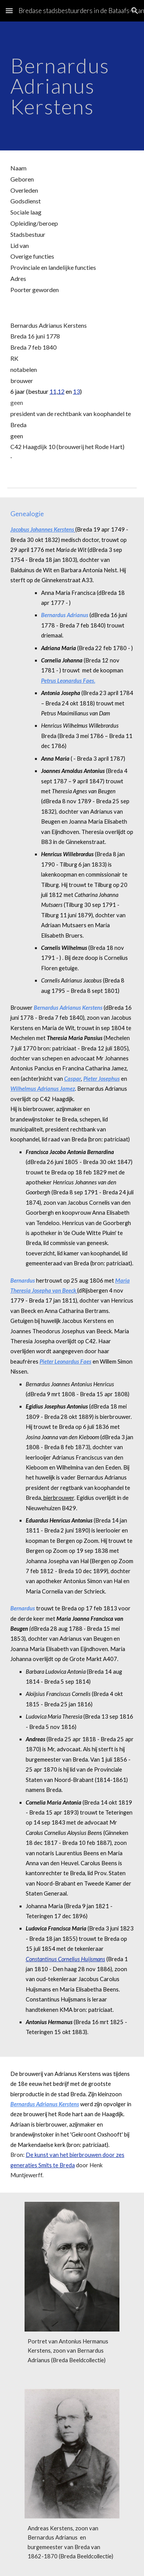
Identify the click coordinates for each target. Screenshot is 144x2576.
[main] (72, 86)
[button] (9, 10)
